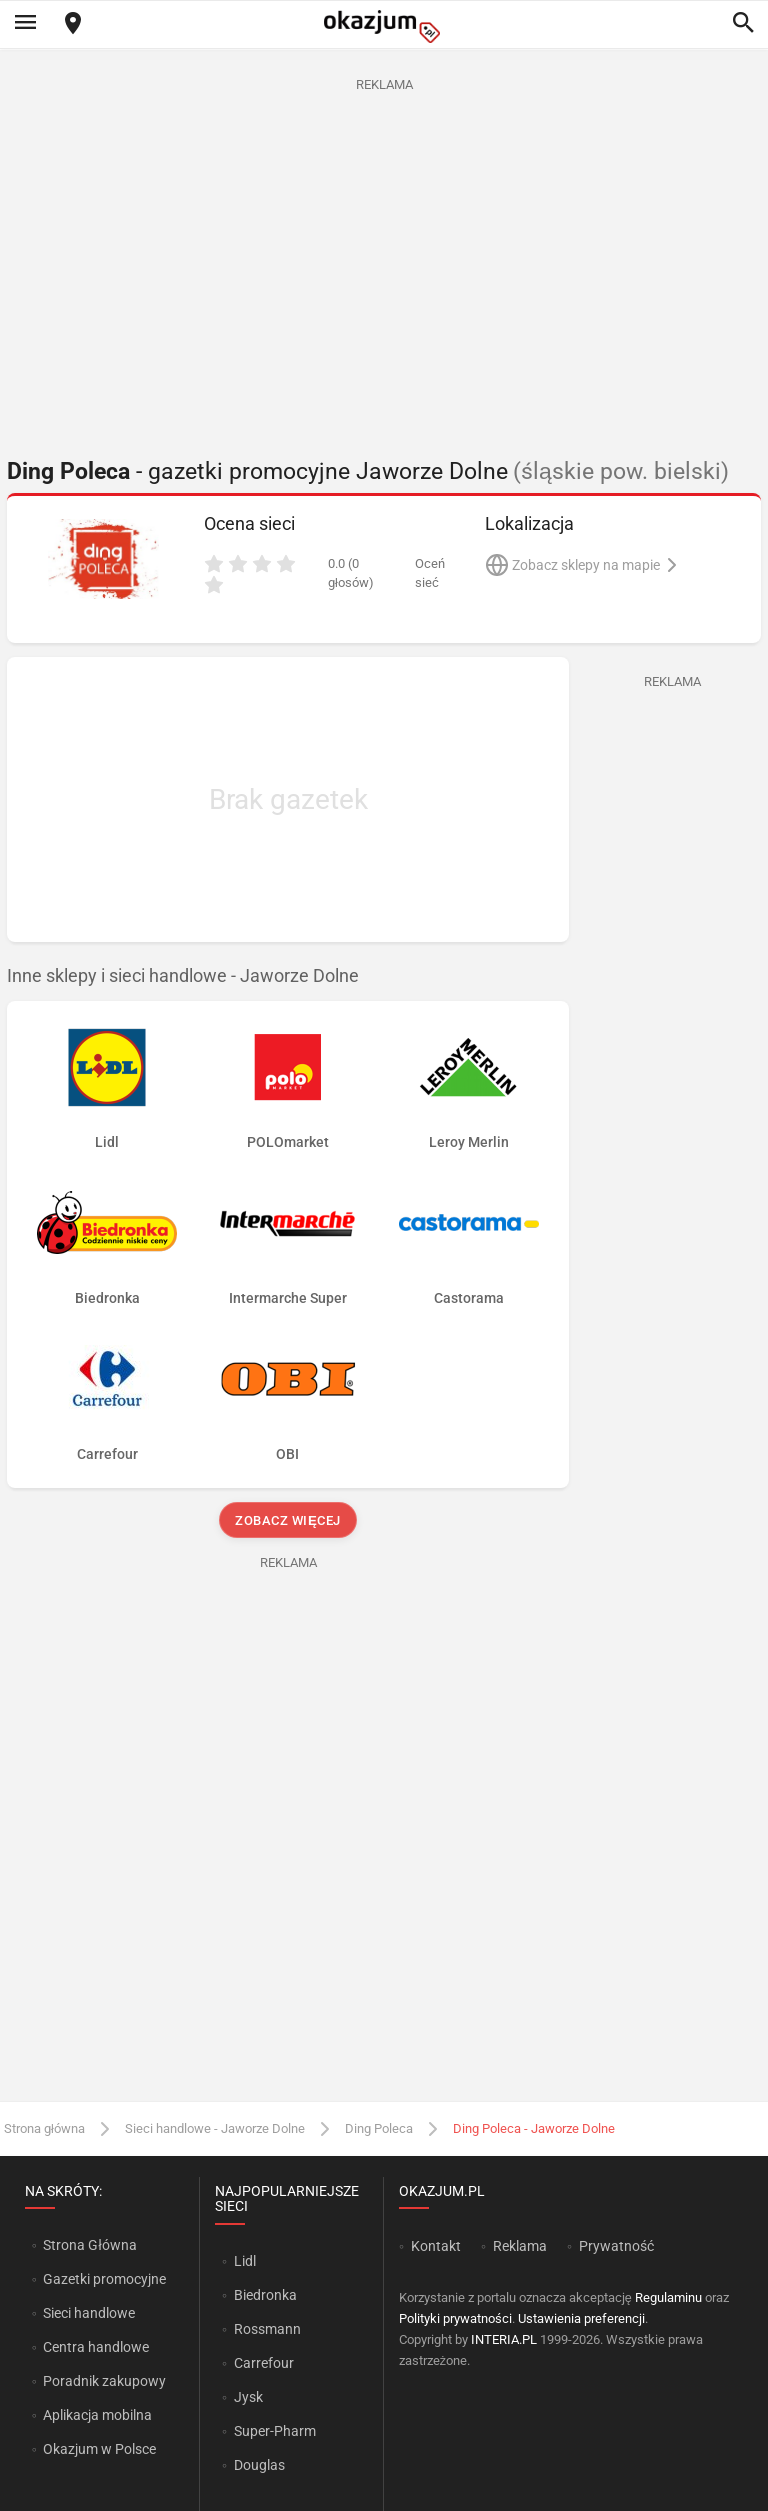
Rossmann (267, 2329)
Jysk (248, 2397)
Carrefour (264, 2363)
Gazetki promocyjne (104, 2279)
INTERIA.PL (504, 2339)
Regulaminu (668, 2297)
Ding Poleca (379, 2128)
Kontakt (436, 2246)
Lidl (245, 2261)
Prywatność (616, 2246)
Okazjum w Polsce (99, 2449)
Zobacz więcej (287, 1520)
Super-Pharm (275, 2431)
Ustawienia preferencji (581, 2318)
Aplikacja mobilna (97, 2415)
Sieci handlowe (89, 2313)
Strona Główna (89, 2245)
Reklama (520, 2246)
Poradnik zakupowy (104, 2381)
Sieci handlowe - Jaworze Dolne (215, 2128)
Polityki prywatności (455, 2318)
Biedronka (265, 2295)
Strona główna (44, 2128)
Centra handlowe (96, 2347)
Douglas (259, 2465)
